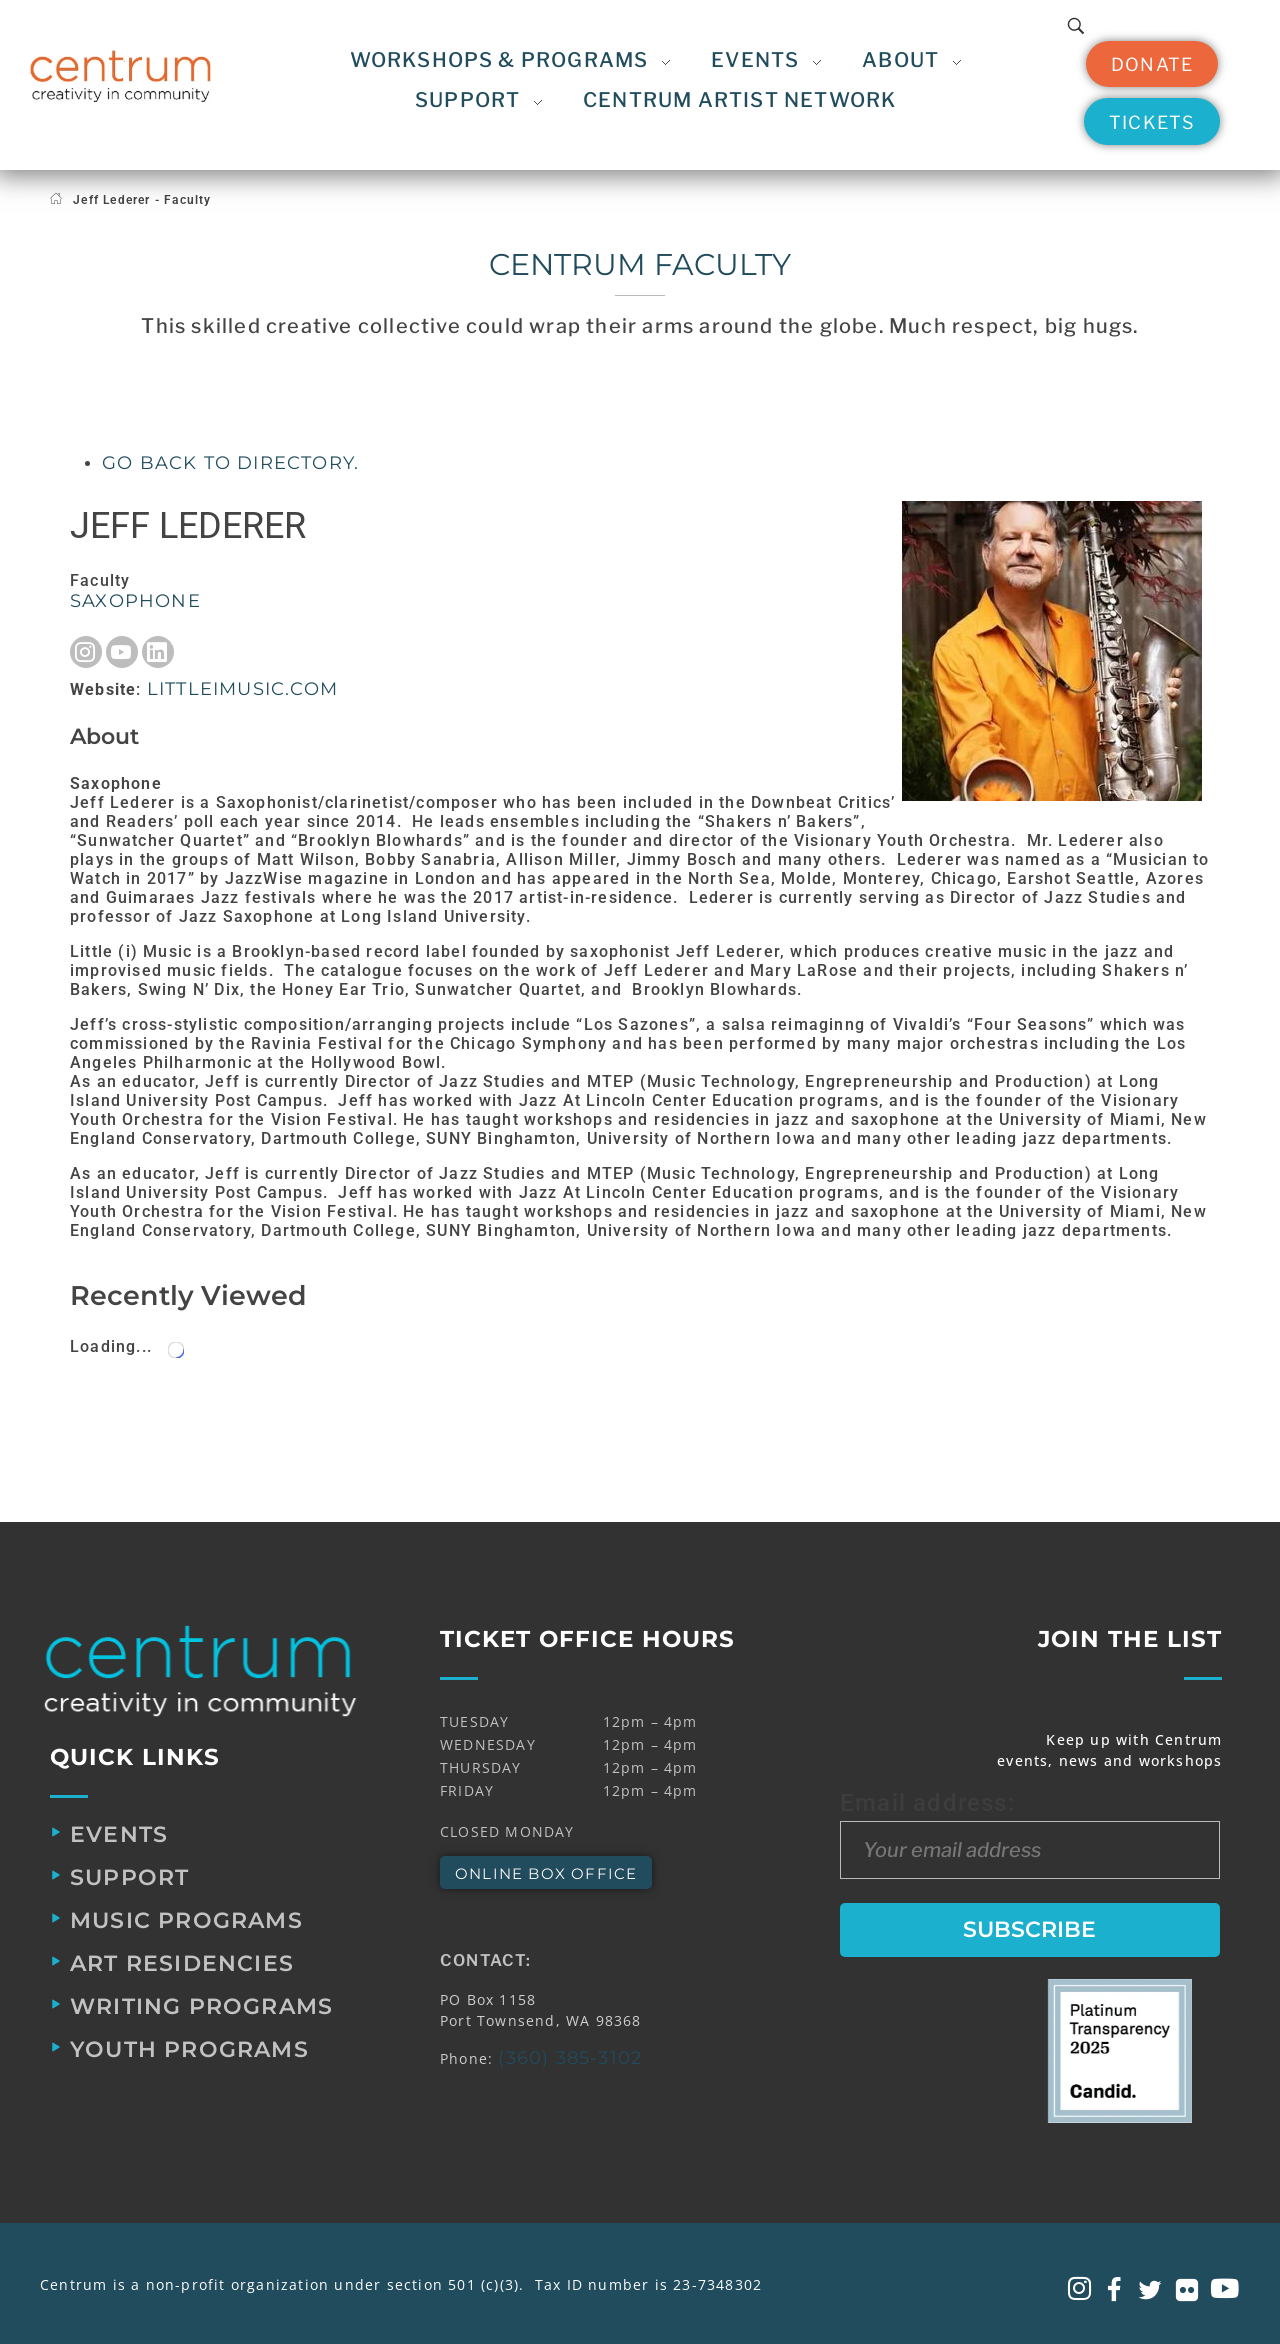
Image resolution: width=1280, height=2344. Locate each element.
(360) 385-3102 (570, 2058)
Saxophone (135, 601)
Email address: (1030, 1834)
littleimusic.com (242, 689)
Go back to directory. (230, 463)
